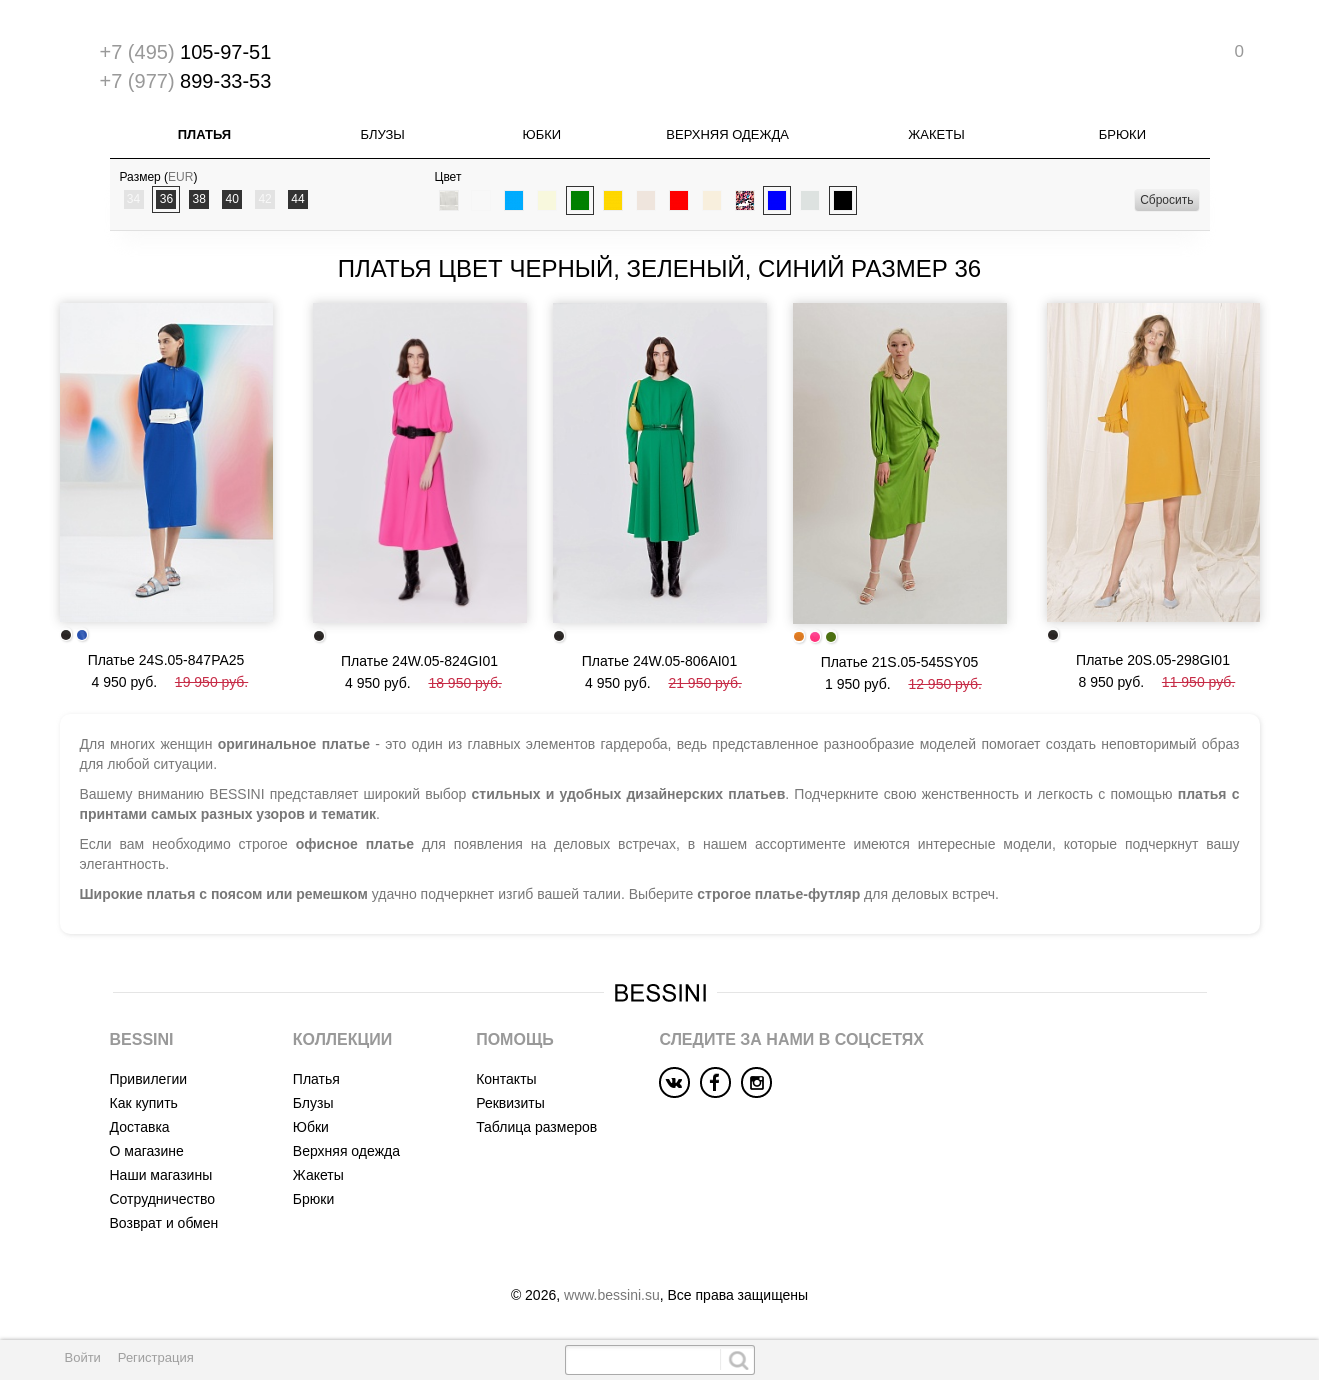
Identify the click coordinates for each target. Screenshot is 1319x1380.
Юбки (542, 134)
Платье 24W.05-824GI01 (419, 661)
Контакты (506, 1079)
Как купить (144, 1103)
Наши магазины (161, 1175)
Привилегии (149, 1079)
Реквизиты (510, 1103)
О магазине (147, 1151)
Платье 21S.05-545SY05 (900, 662)
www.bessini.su (612, 1295)
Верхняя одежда (727, 134)
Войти (83, 1357)
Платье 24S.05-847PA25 (166, 660)
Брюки (1122, 134)
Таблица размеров (536, 1127)
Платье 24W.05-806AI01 (659, 661)
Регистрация (156, 1357)
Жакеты (936, 134)
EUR (180, 177)
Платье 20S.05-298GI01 (1153, 660)
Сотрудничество (162, 1199)
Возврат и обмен (164, 1223)
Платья (204, 134)
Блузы (382, 134)
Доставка (140, 1127)
